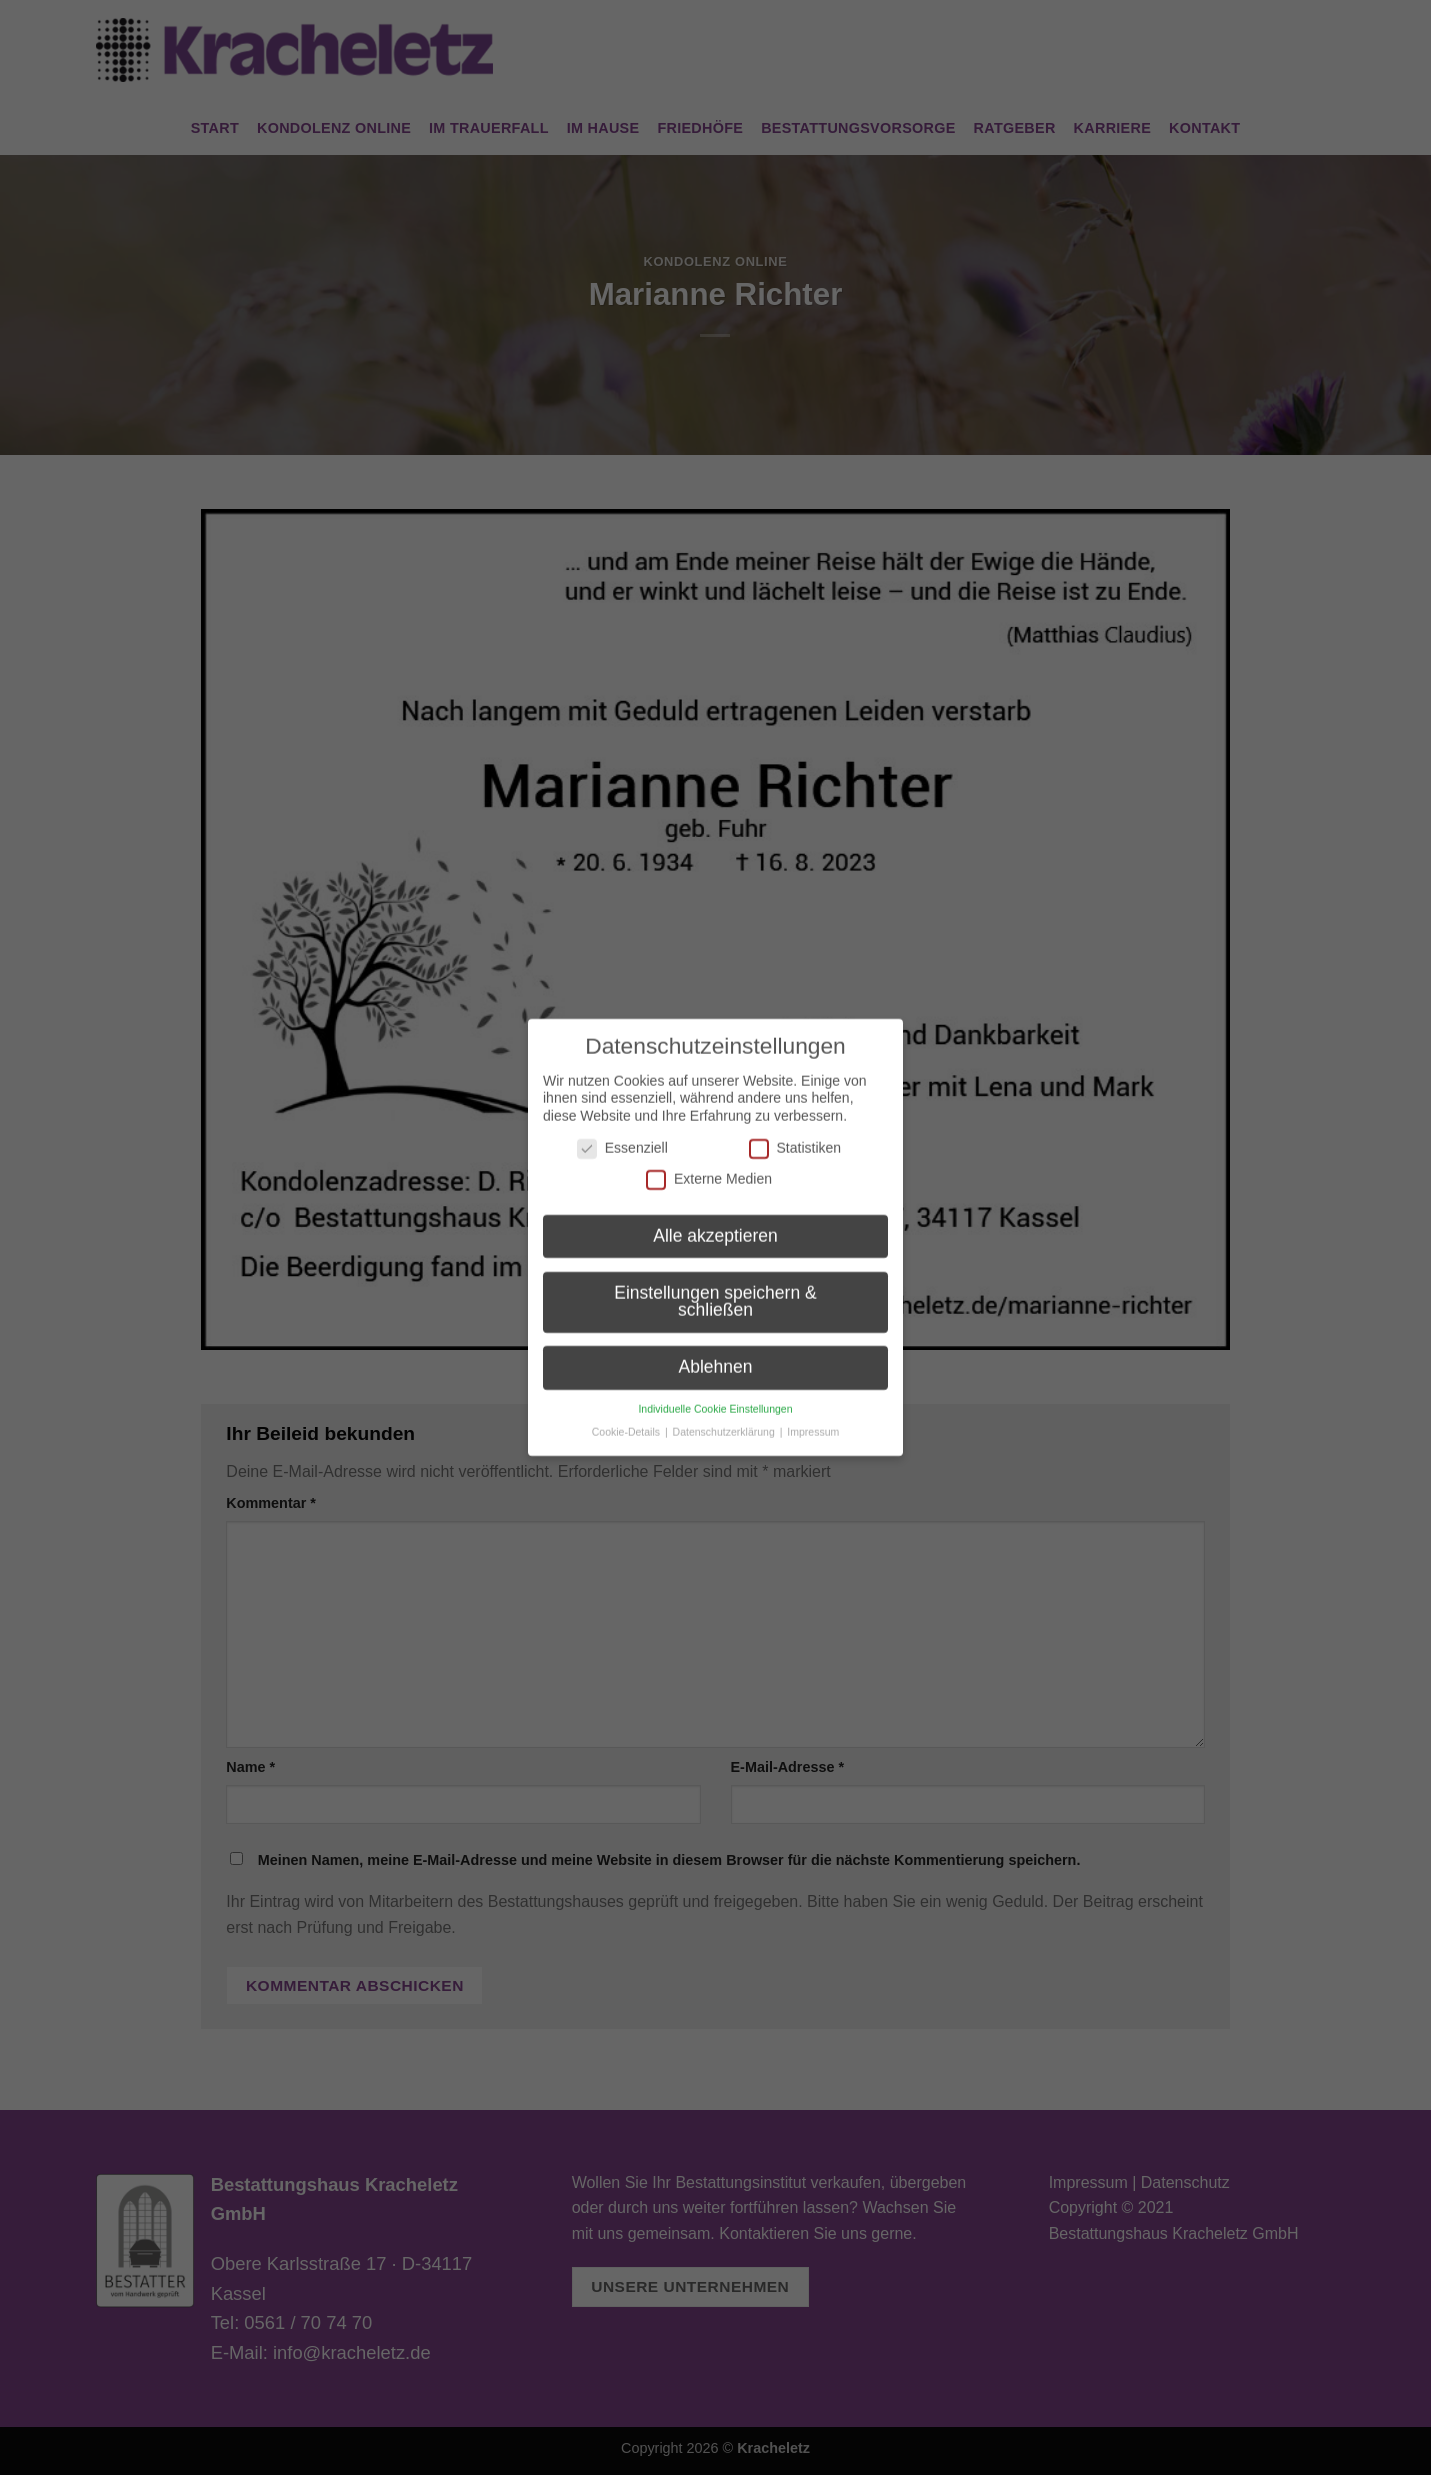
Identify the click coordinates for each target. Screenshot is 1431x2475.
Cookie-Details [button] (627, 1414)
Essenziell (622, 1130)
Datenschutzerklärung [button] (725, 1414)
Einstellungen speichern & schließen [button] (715, 1284)
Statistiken (795, 1130)
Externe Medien (709, 1162)
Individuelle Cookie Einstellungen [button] (715, 1391)
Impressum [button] (813, 1414)
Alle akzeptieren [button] (715, 1218)
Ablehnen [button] (716, 1350)
